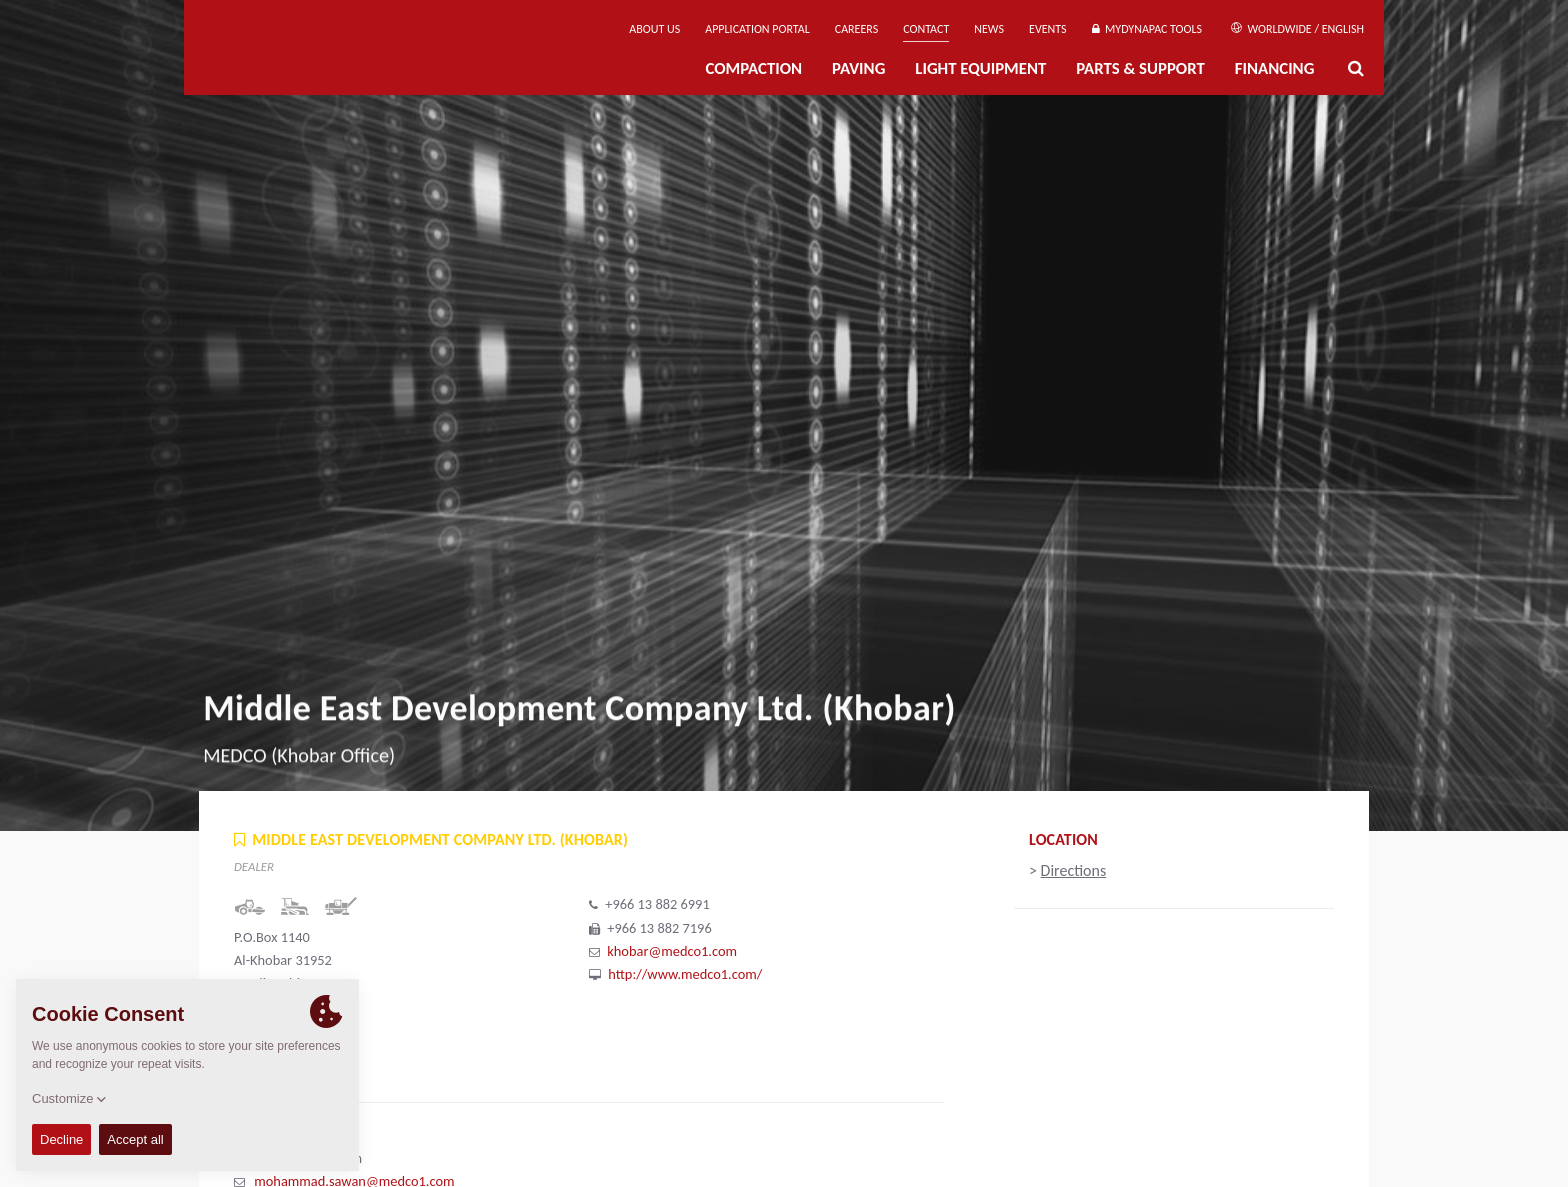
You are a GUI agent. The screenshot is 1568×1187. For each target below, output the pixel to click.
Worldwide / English (1297, 29)
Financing (1275, 68)
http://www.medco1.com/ (685, 974)
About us (654, 29)
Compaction (753, 68)
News (989, 29)
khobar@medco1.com (672, 951)
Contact (926, 29)
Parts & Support (1140, 68)
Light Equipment (980, 68)
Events (1048, 29)
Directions (1074, 870)
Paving (858, 68)
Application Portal (757, 29)
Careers (856, 29)
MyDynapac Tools (1147, 29)
